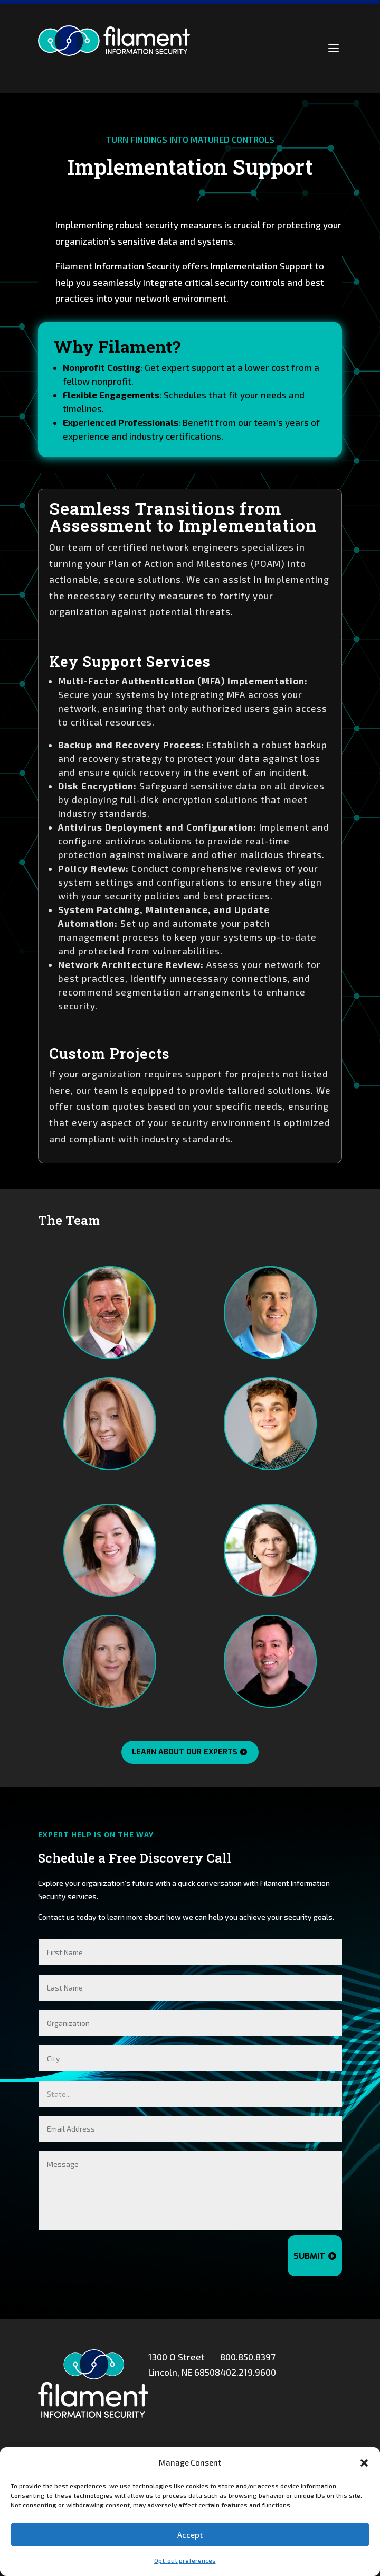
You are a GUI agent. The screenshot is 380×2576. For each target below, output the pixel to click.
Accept (190, 2535)
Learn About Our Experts (185, 1752)
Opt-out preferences (185, 2560)
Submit (309, 2256)
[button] (364, 2463)
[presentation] (198, 2255)
